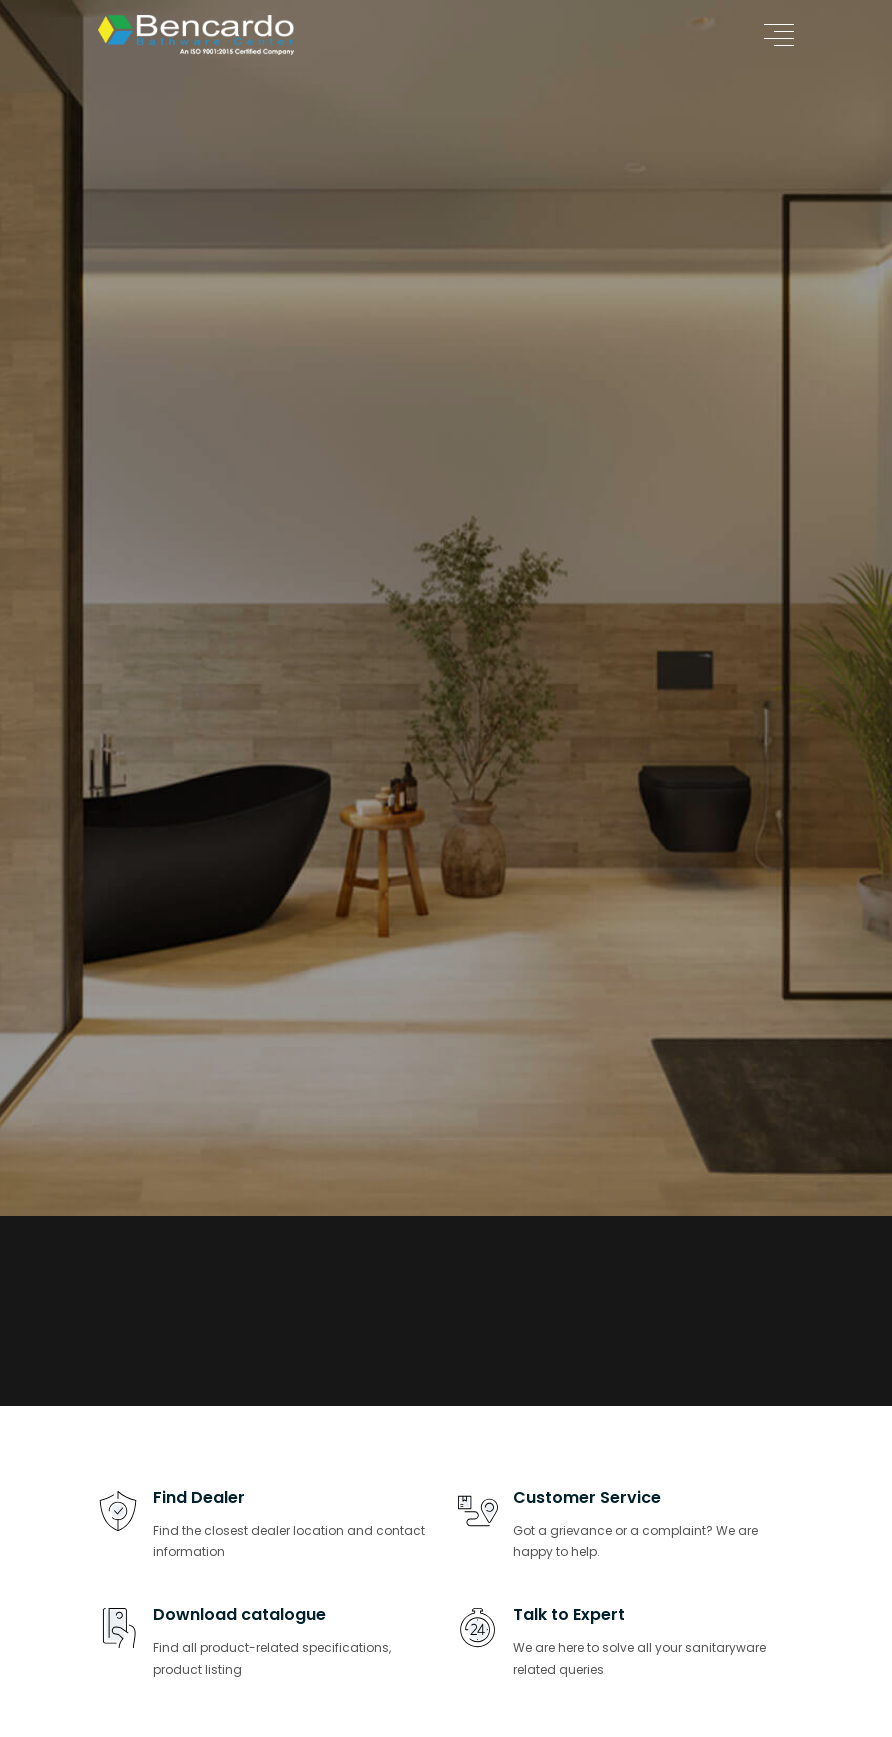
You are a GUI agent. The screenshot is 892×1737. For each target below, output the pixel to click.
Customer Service (587, 1497)
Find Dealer (199, 1497)
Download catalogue (239, 1614)
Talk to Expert (569, 1614)
